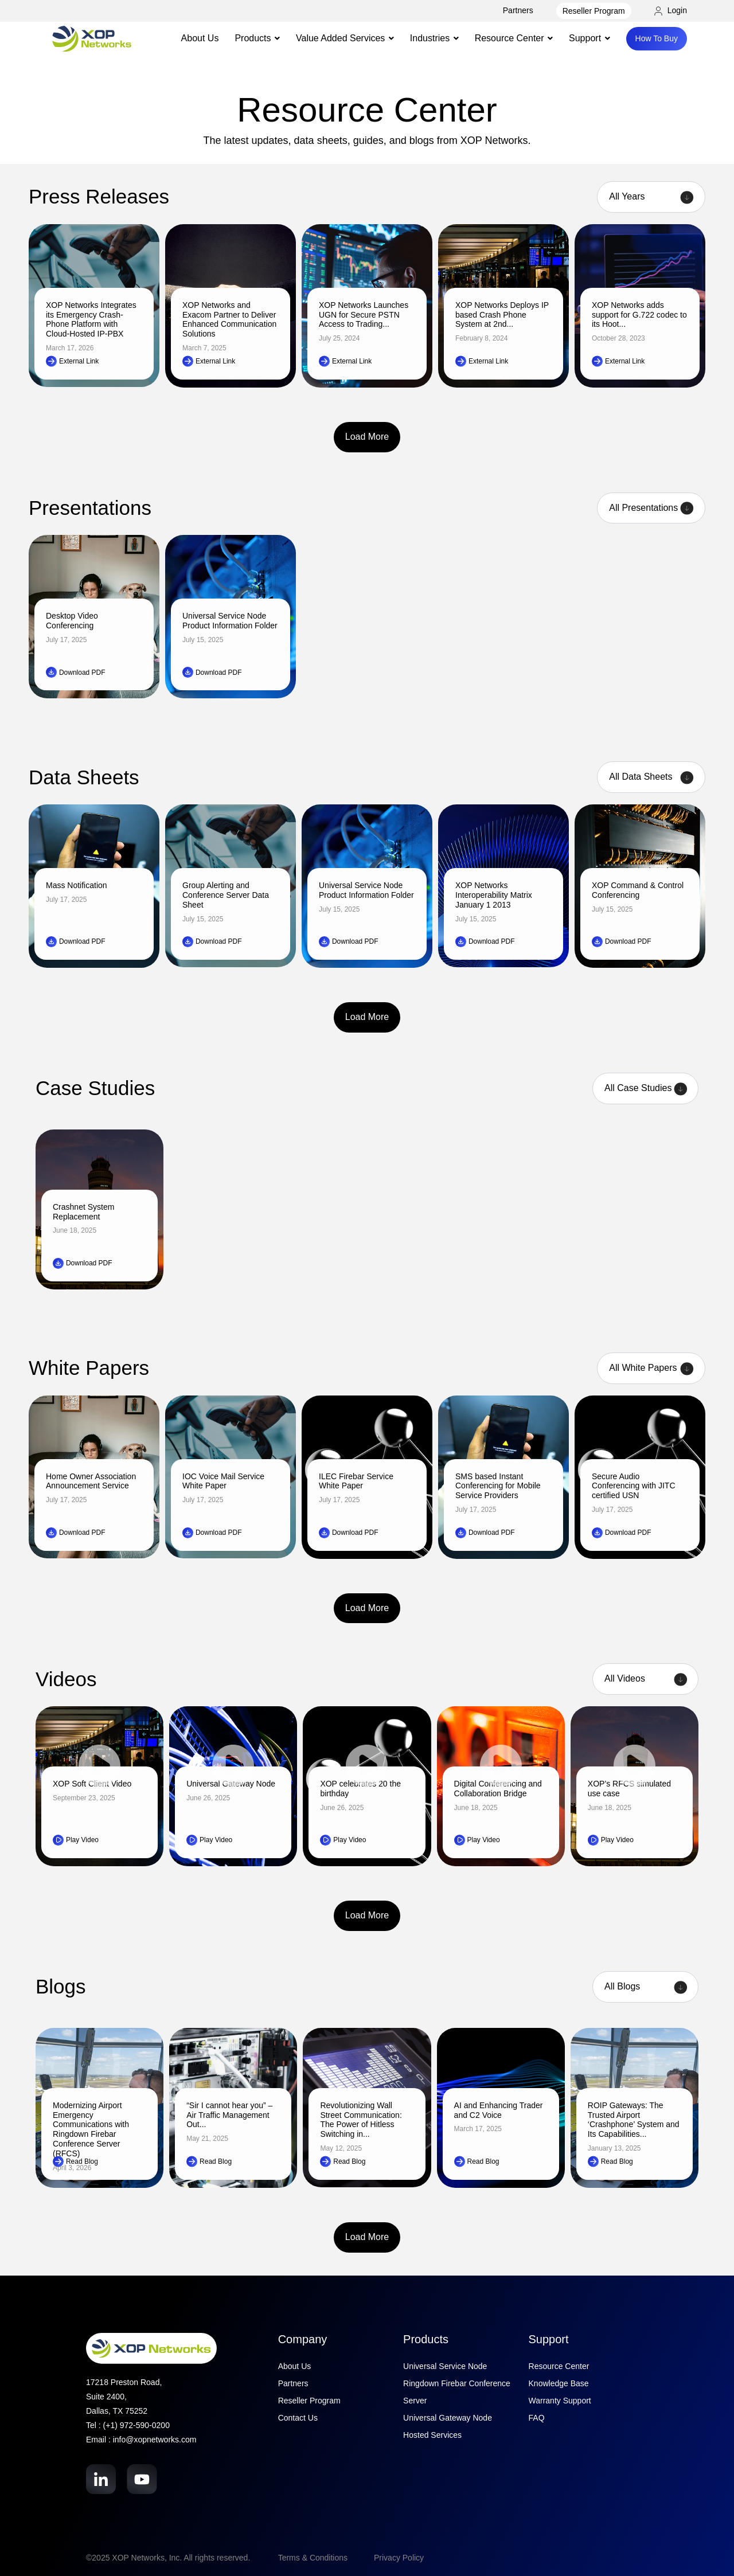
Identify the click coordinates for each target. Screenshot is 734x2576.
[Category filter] (645, 1987)
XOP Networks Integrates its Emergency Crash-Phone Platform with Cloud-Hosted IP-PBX (91, 319)
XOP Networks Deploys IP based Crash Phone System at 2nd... (502, 314)
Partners (518, 10)
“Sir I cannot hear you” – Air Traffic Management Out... (229, 2115)
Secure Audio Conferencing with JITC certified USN (634, 1486)
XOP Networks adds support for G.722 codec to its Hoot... (639, 314)
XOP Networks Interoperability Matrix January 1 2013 (493, 895)
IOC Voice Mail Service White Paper (223, 1481)
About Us (200, 38)
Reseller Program (594, 10)
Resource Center (559, 2366)
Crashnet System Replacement (83, 1211)
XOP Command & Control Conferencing (638, 890)
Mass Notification (76, 885)
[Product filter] (651, 508)
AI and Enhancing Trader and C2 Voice (498, 2110)
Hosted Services (432, 2435)
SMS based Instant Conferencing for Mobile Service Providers (498, 1486)
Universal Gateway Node (447, 2417)
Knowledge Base (559, 2383)
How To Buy (656, 38)
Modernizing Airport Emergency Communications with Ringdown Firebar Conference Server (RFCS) (91, 2129)
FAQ (537, 2417)
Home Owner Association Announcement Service (91, 1481)
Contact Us (298, 2417)
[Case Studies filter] (645, 1088)
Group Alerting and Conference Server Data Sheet (225, 895)
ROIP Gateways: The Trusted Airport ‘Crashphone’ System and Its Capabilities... (634, 2120)
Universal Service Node (445, 2366)
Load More (367, 436)
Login (670, 10)
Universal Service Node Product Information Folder (230, 620)
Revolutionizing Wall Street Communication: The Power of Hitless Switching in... (360, 2120)
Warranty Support (560, 2400)
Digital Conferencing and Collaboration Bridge (498, 1788)
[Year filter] (651, 197)
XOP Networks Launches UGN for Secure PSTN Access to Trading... (363, 314)
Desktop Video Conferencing (72, 620)
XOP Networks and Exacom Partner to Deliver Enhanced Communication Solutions (229, 319)
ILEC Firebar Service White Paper (356, 1481)
